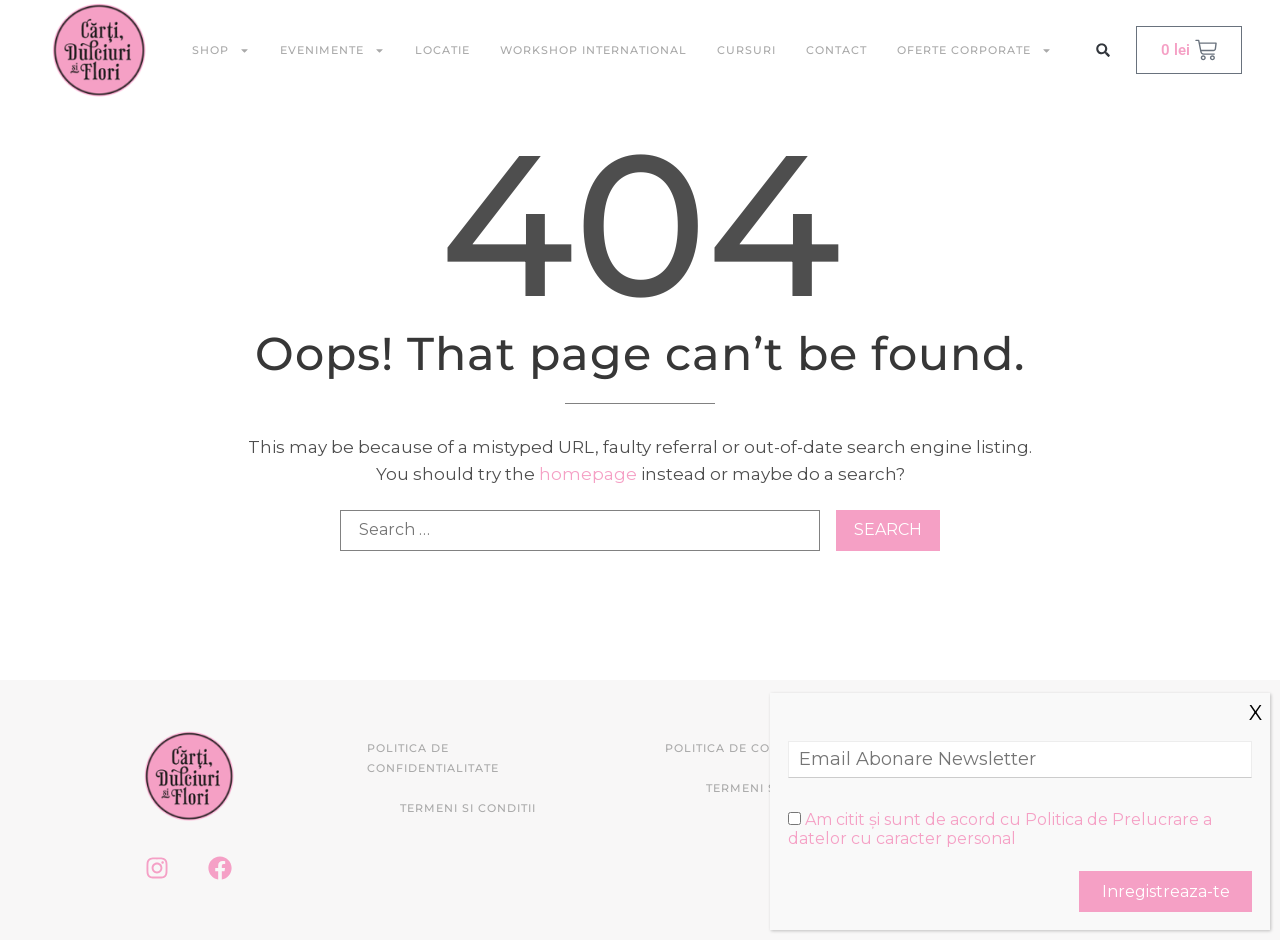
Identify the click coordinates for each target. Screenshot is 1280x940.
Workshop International (593, 50)
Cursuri (746, 50)
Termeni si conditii (468, 808)
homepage (588, 474)
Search (888, 529)
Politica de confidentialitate (433, 758)
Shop (221, 50)
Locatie (442, 50)
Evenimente (332, 50)
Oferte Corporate (974, 50)
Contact (836, 50)
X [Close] (1255, 713)
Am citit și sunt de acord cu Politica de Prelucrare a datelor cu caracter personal (1000, 829)
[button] (1103, 50)
